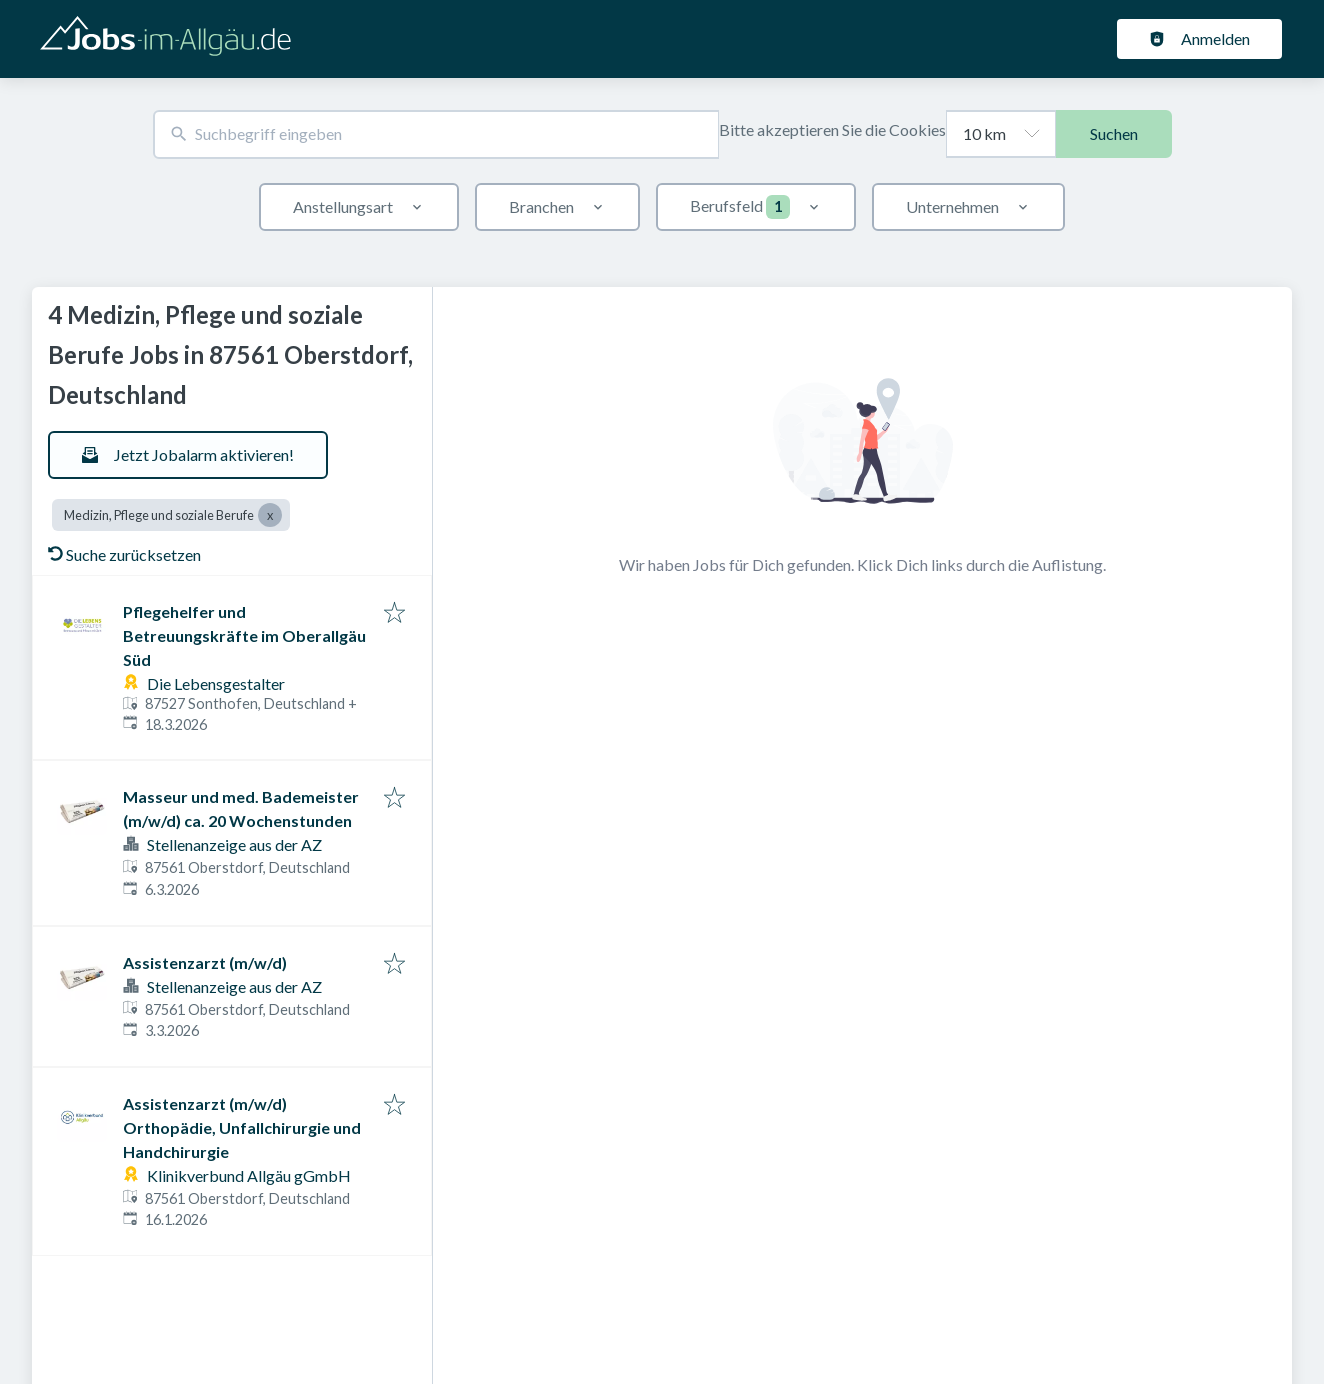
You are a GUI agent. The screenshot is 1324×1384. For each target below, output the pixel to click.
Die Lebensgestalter (216, 683)
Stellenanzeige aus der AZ (234, 844)
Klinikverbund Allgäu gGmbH (249, 1175)
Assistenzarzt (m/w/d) (205, 962)
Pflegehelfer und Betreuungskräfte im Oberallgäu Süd (244, 635)
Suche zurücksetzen (124, 554)
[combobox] (436, 134)
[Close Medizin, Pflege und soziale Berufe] (270, 515)
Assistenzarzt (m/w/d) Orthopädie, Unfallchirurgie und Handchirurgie (242, 1127)
